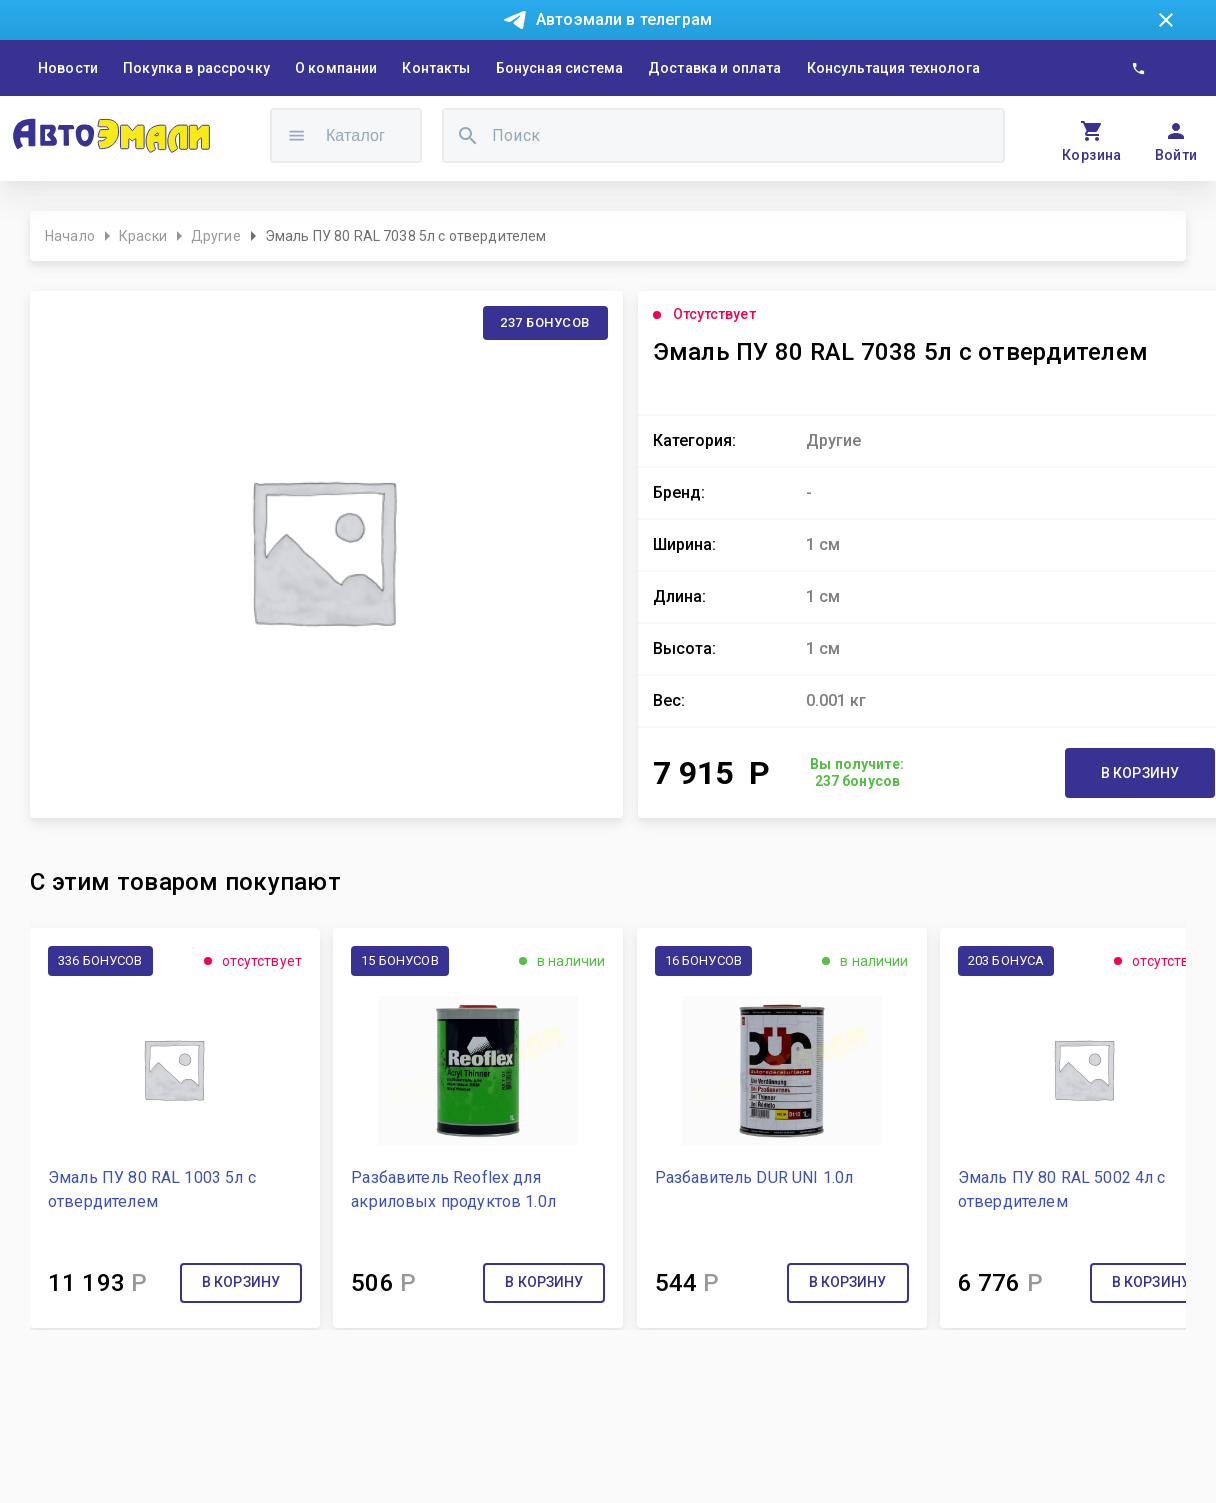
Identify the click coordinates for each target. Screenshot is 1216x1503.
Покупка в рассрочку (196, 68)
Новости (68, 68)
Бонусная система (559, 68)
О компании (336, 68)
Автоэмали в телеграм (624, 19)
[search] (468, 135)
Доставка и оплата (715, 68)
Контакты (436, 68)
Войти (1176, 155)
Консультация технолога (893, 68)
